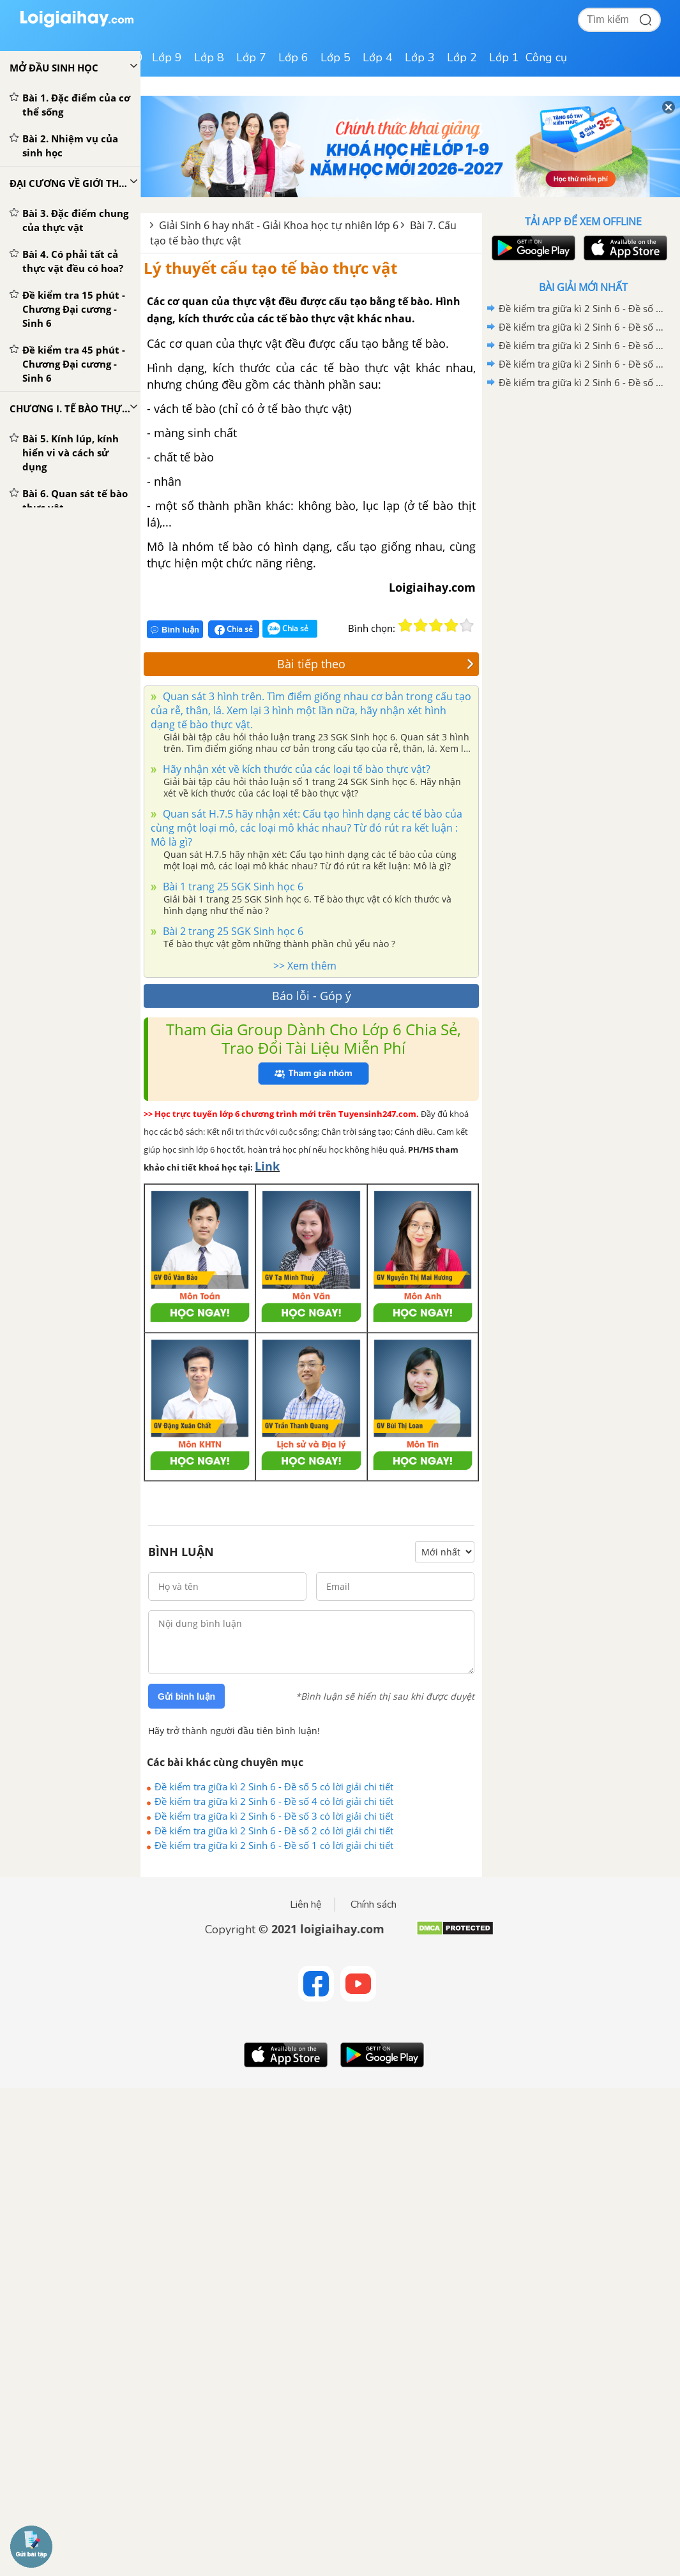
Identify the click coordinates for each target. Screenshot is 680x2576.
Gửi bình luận (186, 1696)
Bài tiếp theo (375, 663)
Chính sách (374, 1905)
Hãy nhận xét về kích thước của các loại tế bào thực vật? (295, 769)
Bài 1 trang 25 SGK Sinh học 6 (231, 887)
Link (267, 1166)
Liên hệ (306, 1905)
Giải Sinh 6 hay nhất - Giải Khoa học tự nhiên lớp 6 (278, 225)
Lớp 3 (420, 57)
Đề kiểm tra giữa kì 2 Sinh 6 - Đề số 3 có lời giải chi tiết (274, 1815)
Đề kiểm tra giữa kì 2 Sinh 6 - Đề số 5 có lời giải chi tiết (274, 1786)
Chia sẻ (234, 629)
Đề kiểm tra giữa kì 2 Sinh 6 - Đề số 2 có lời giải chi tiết (274, 1830)
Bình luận (175, 629)
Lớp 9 (167, 57)
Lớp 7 (251, 57)
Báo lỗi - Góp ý (311, 995)
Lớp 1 (504, 57)
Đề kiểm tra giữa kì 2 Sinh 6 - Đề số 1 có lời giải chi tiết (274, 1845)
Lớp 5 (336, 57)
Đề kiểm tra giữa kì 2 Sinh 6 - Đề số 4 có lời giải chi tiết (274, 1801)
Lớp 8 (209, 57)
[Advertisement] (583, 483)
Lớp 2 (462, 57)
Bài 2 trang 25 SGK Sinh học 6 (231, 931)
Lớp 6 (293, 57)
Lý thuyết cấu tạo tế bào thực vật (270, 267)
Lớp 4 (378, 57)
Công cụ (546, 57)
